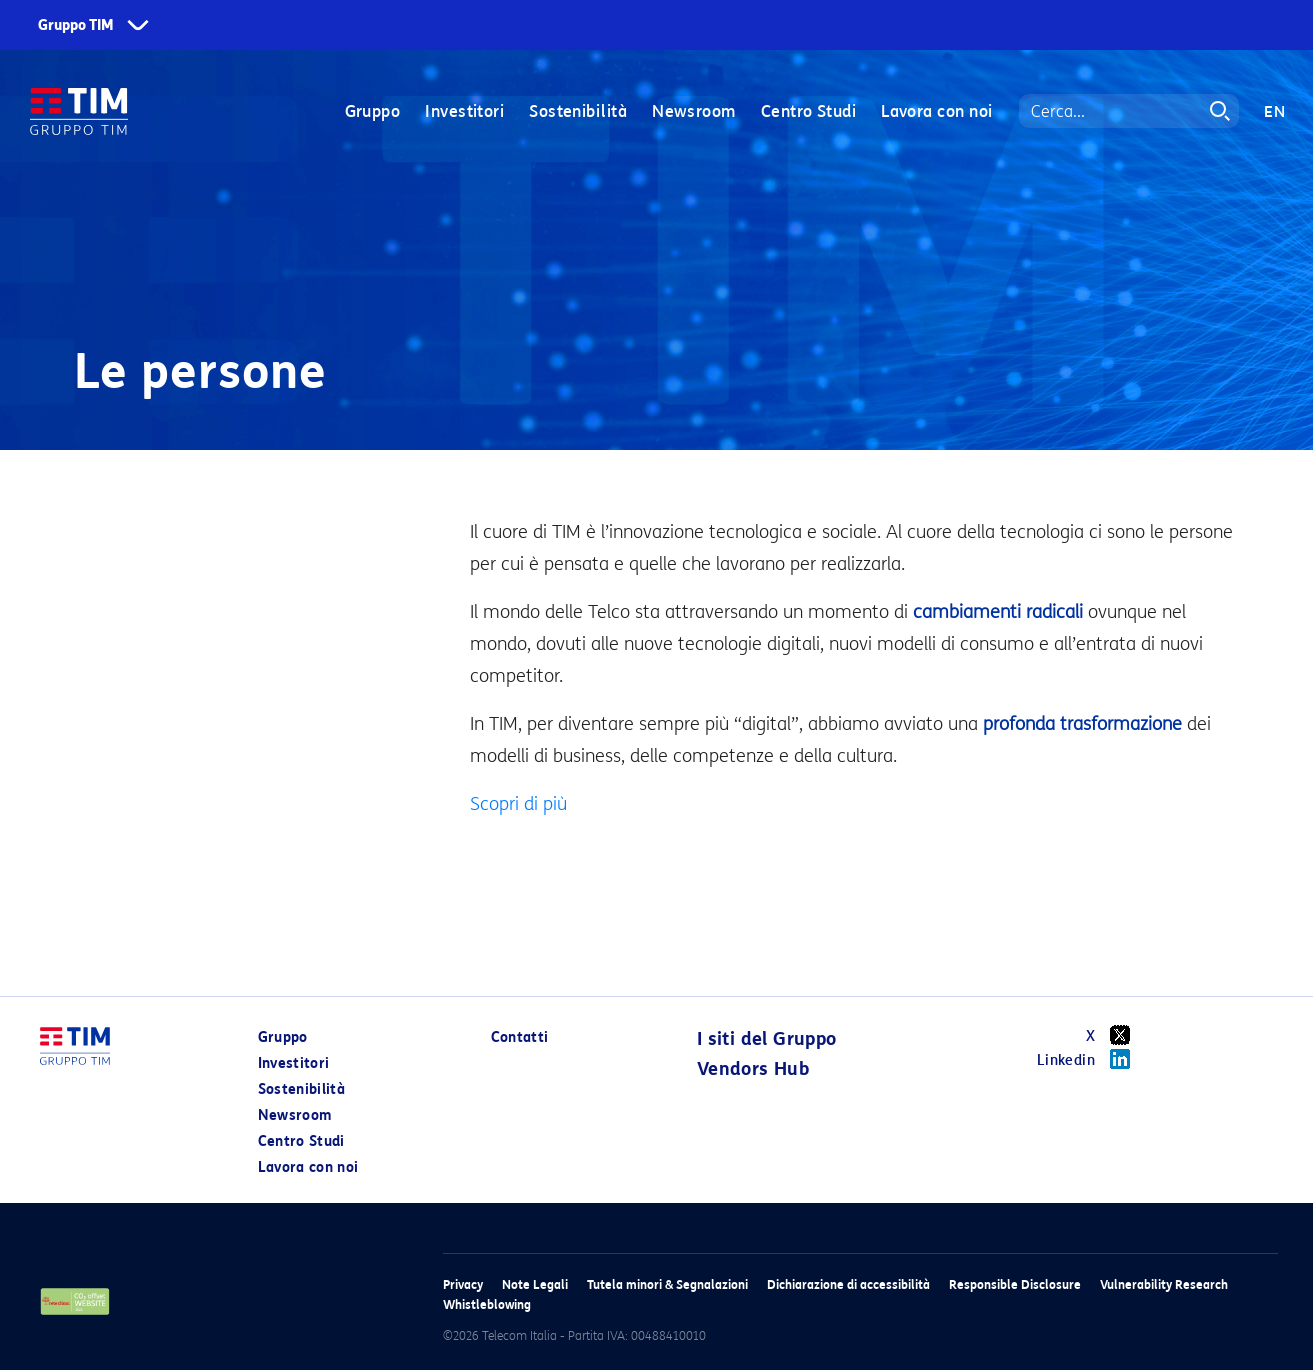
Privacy (463, 1284)
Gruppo (372, 112)
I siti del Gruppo (767, 1039)
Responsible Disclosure (1015, 1284)
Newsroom (694, 112)
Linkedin (1090, 1059)
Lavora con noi (936, 112)
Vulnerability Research (1164, 1284)
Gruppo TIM (76, 25)
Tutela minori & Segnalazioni (667, 1284)
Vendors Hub (753, 1069)
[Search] (1129, 112)
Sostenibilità (578, 112)
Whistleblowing (487, 1304)
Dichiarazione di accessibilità (848, 1284)
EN (1274, 112)
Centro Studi (807, 112)
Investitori (464, 112)
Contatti (520, 1037)
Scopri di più (518, 804)
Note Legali (535, 1284)
